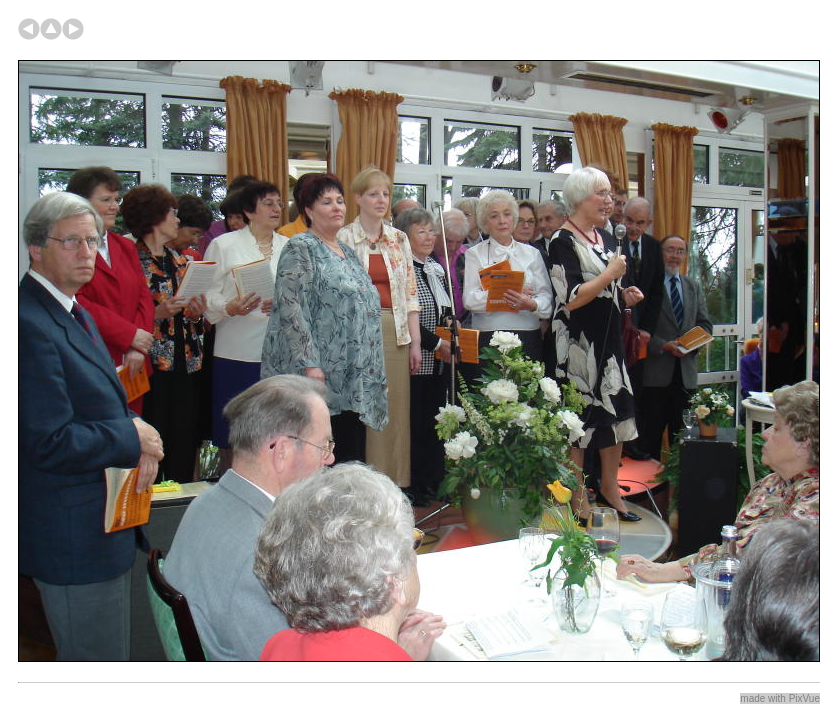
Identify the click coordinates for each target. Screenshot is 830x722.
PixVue (804, 698)
